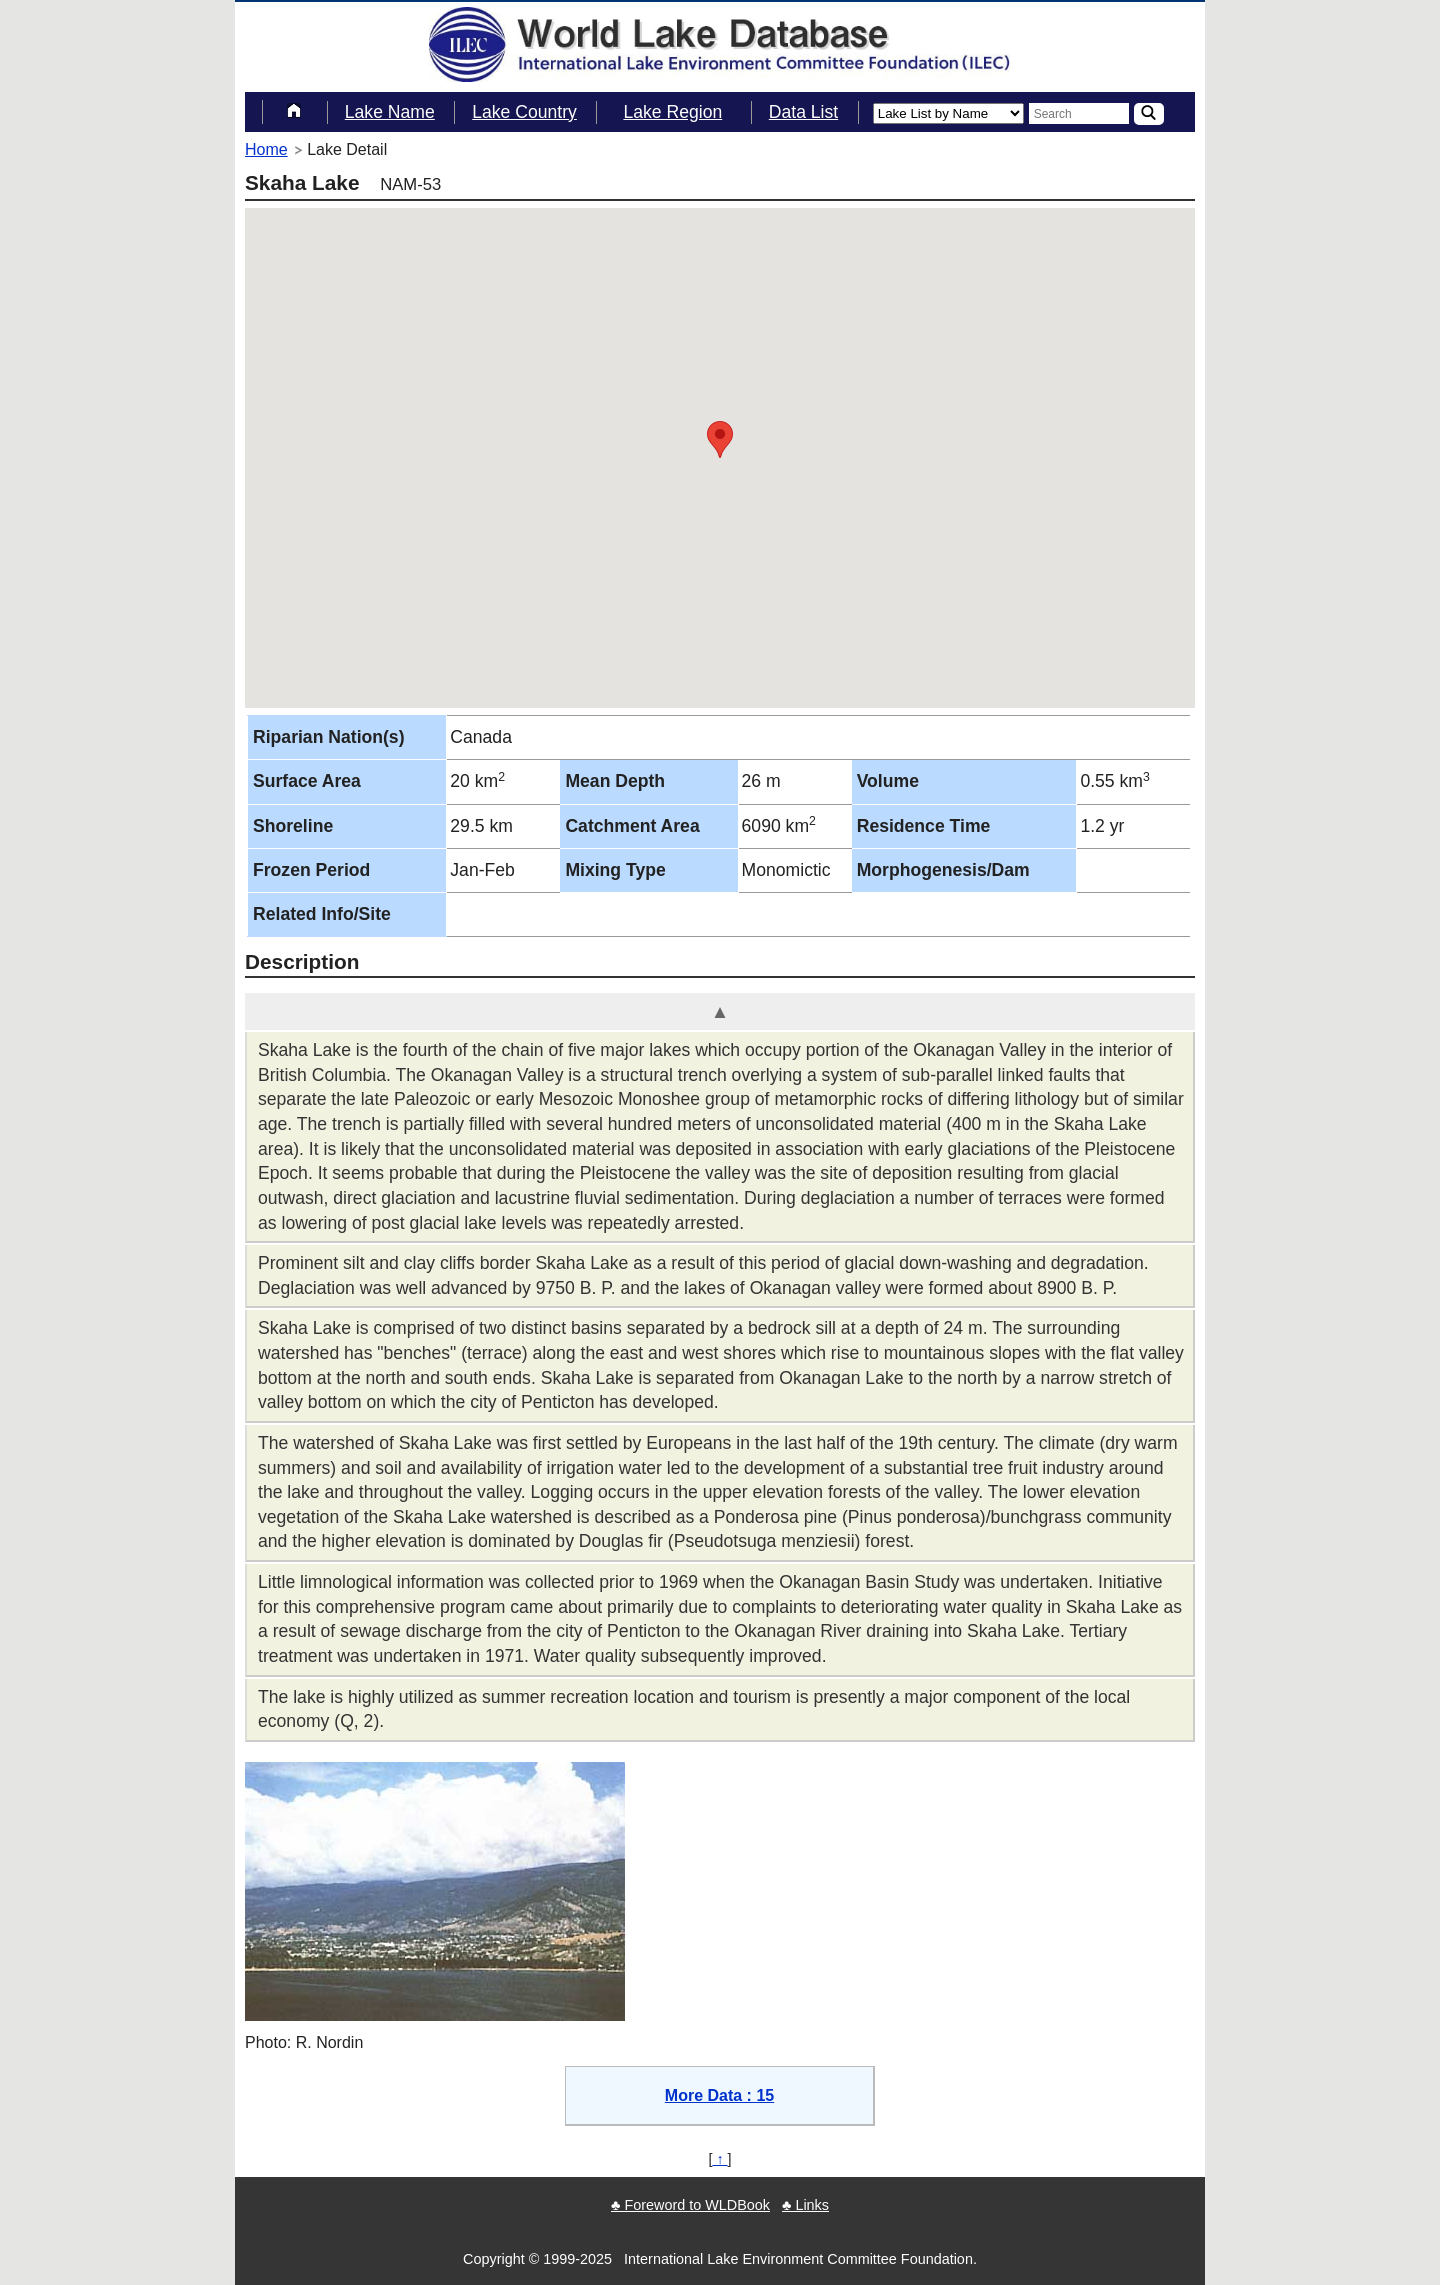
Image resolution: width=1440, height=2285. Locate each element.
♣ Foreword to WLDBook (690, 2205)
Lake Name (390, 112)
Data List (803, 112)
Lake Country (524, 112)
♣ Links (805, 2205)
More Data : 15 (719, 2095)
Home (266, 149)
